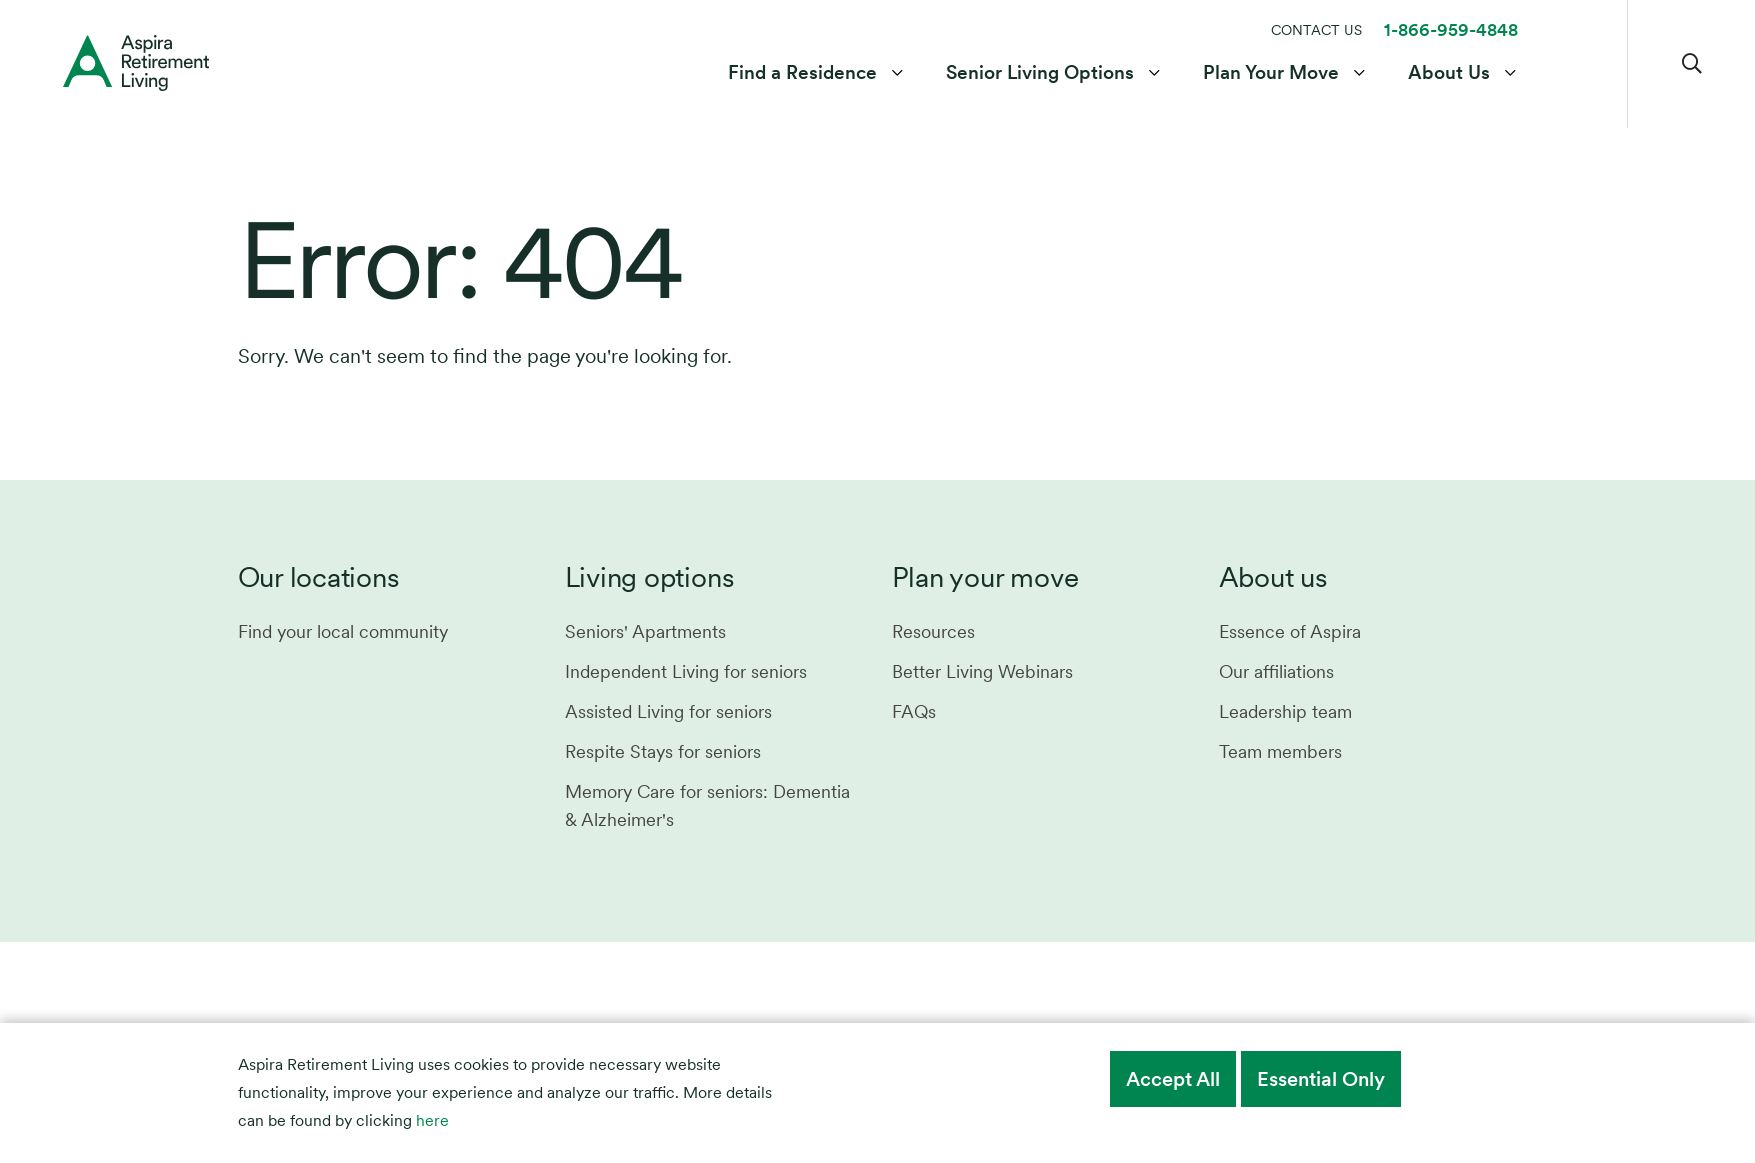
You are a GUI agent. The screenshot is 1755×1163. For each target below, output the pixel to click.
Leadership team (1285, 711)
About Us (1449, 73)
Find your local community (343, 631)
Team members (1280, 751)
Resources (933, 631)
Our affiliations (1276, 671)
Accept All (1173, 1079)
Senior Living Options (1040, 73)
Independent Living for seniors (686, 671)
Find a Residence (802, 73)
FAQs (914, 711)
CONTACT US (1316, 30)
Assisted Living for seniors (668, 711)
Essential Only (1321, 1079)
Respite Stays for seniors (663, 751)
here (432, 1120)
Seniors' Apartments (645, 631)
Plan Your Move (1271, 73)
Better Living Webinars (982, 671)
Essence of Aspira (1290, 631)
